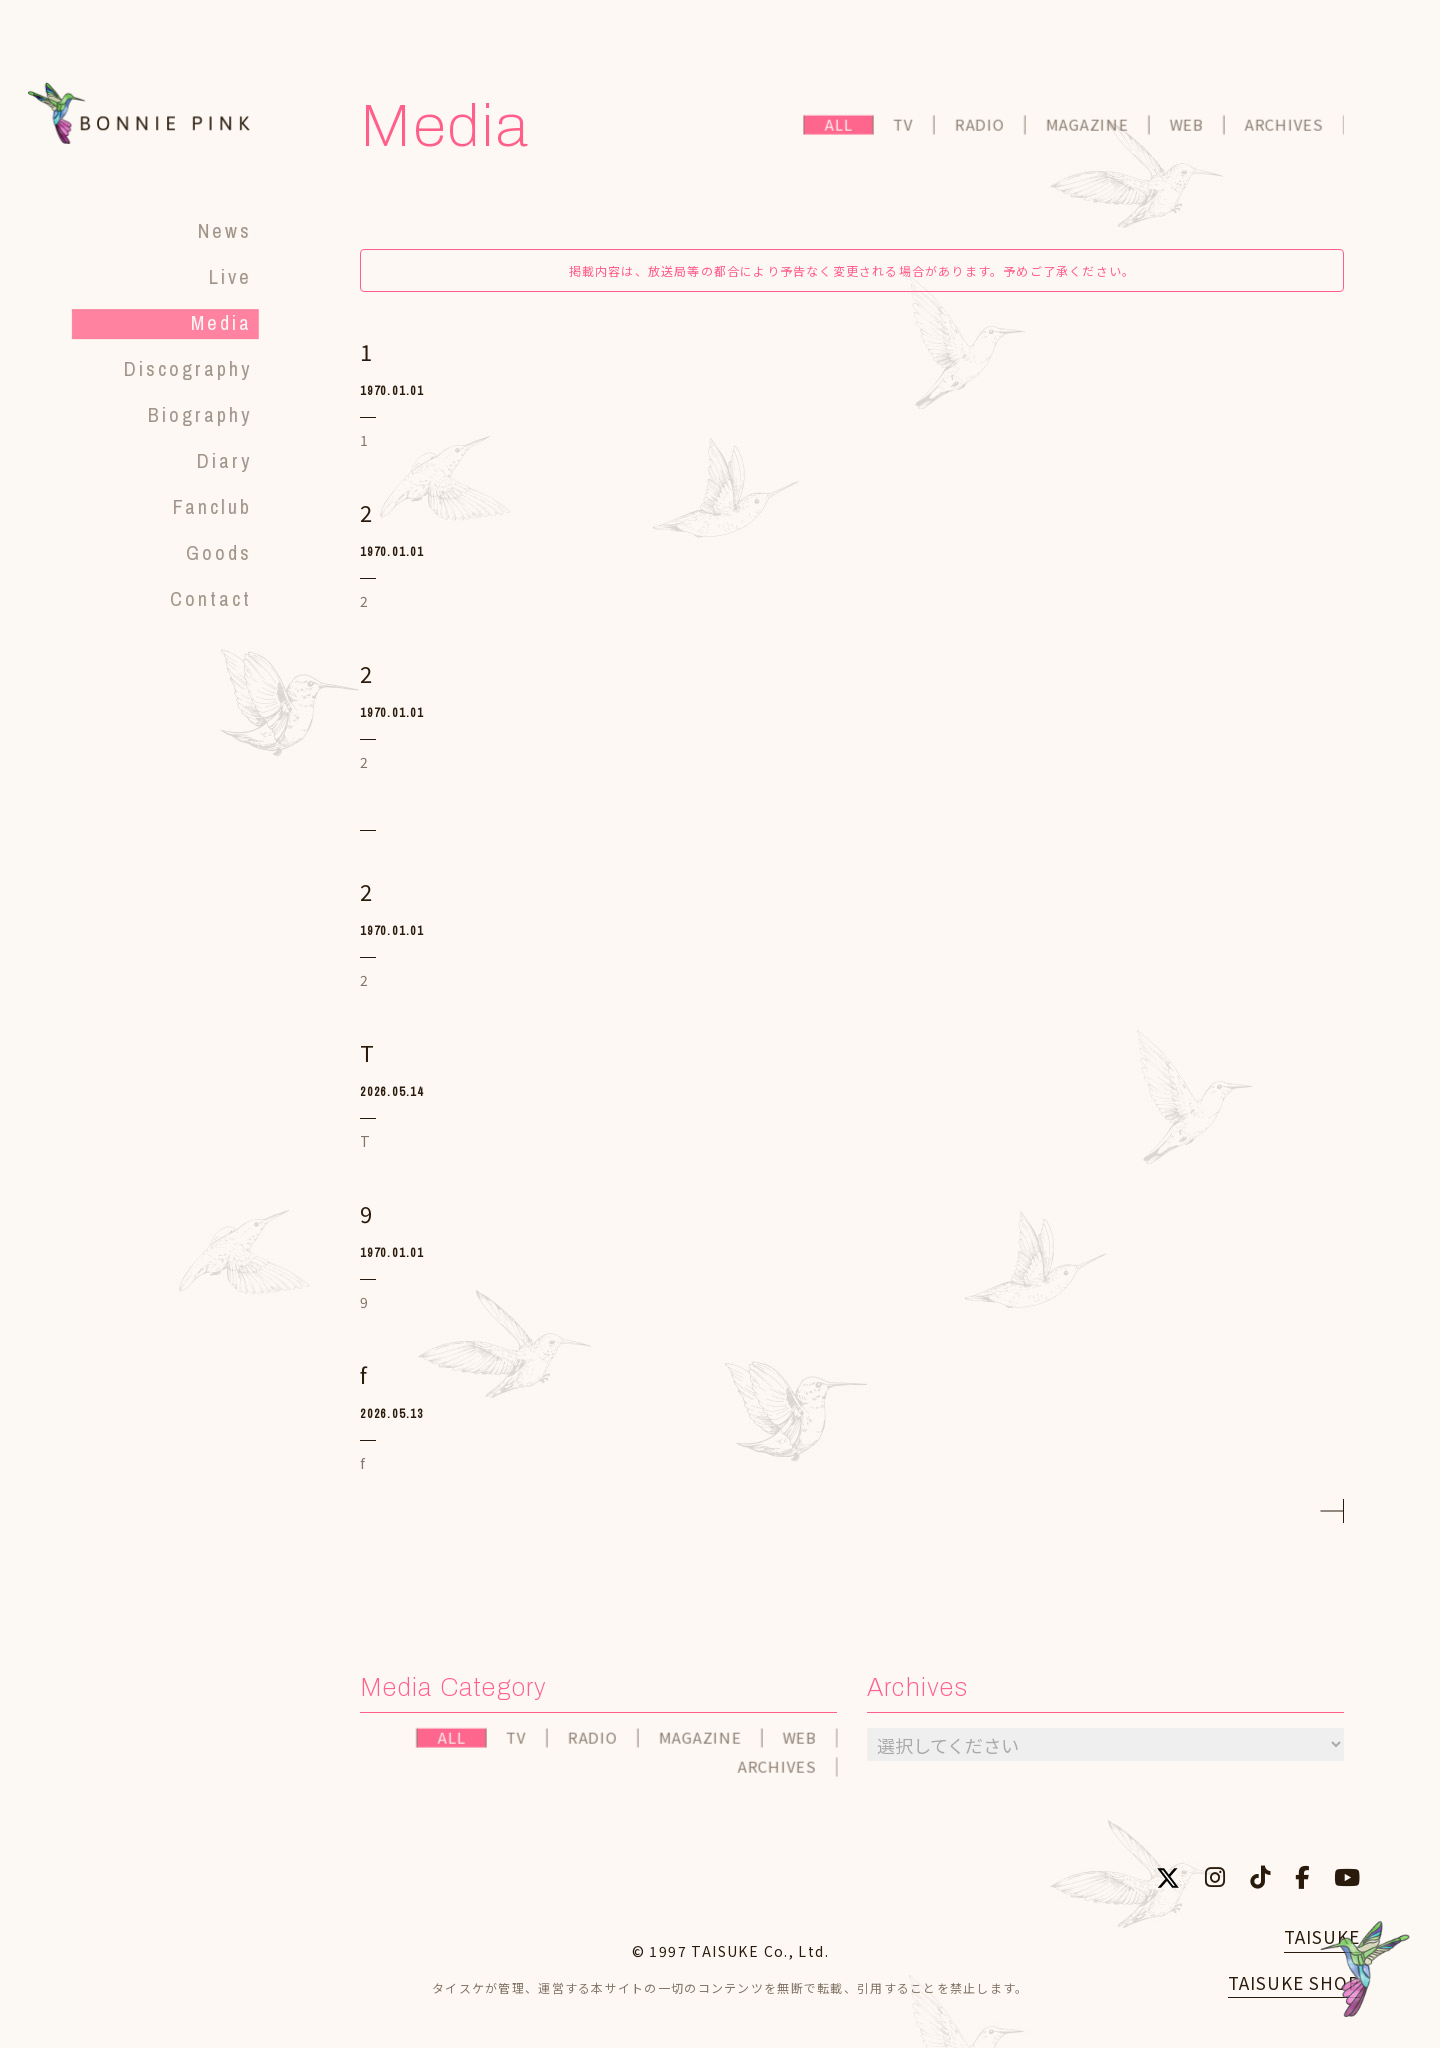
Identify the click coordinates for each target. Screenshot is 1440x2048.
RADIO (982, 127)
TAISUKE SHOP (1294, 1982)
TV (905, 127)
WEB (1188, 127)
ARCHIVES (1286, 127)
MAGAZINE (1088, 127)
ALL (840, 127)
